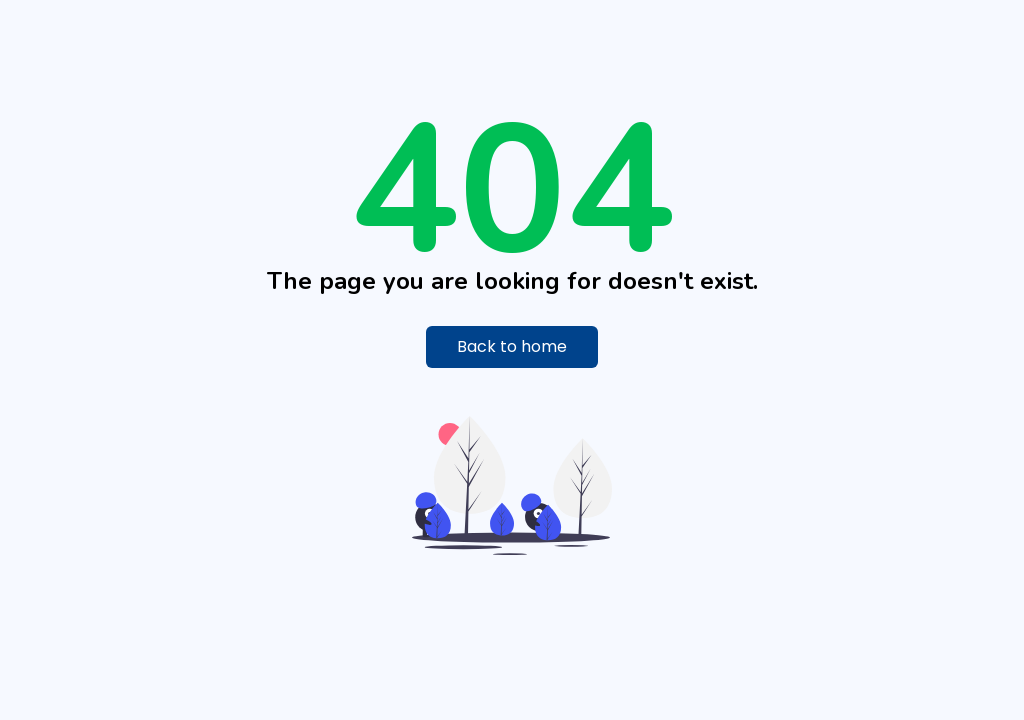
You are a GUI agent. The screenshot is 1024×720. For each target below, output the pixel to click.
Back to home (512, 346)
